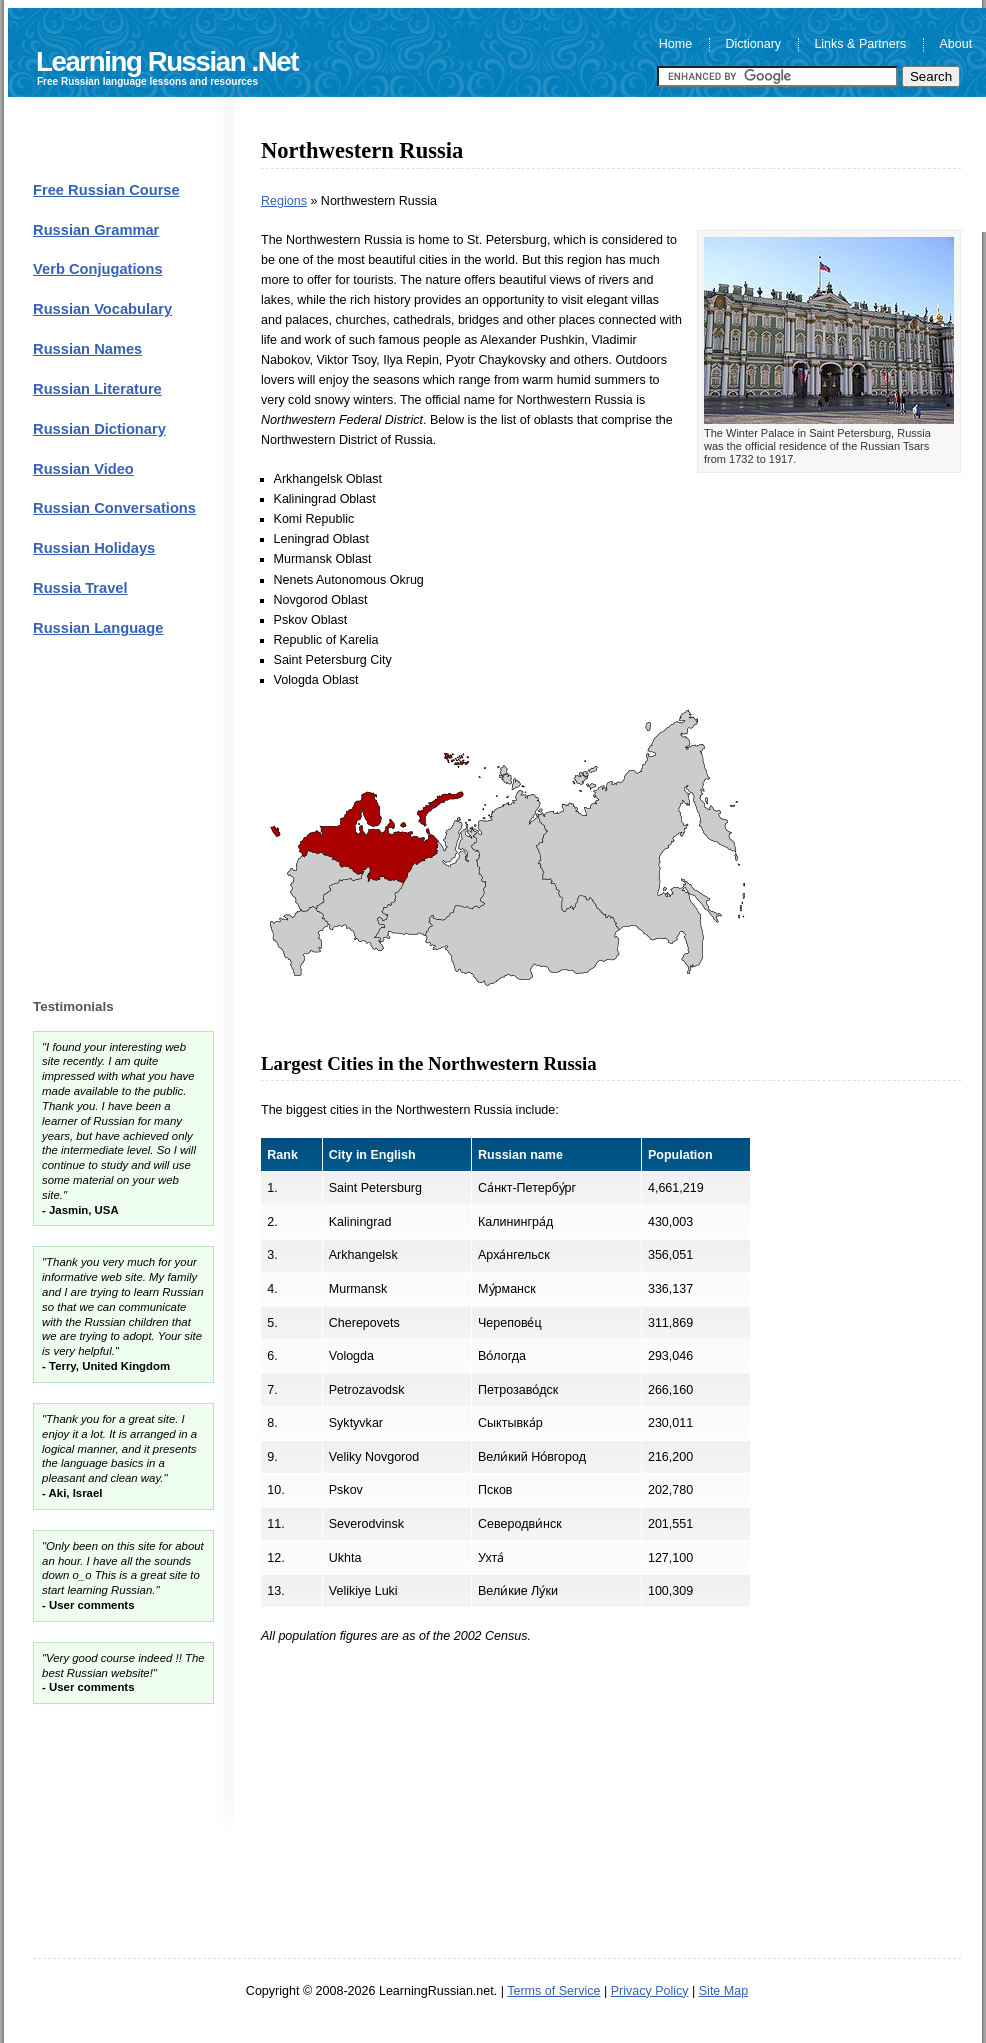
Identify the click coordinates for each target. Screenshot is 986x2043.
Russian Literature (97, 389)
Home (675, 45)
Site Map (723, 1991)
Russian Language (98, 628)
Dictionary (753, 45)
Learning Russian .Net (167, 61)
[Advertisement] (611, 1805)
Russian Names (87, 349)
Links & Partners (860, 45)
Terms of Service (553, 1991)
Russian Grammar (96, 230)
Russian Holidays (94, 548)
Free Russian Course (106, 190)
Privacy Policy (650, 1991)
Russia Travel (80, 588)
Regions (284, 201)
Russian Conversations (114, 508)
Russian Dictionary (99, 429)
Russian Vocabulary (102, 309)
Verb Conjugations (97, 269)
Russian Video (83, 469)
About (956, 45)
